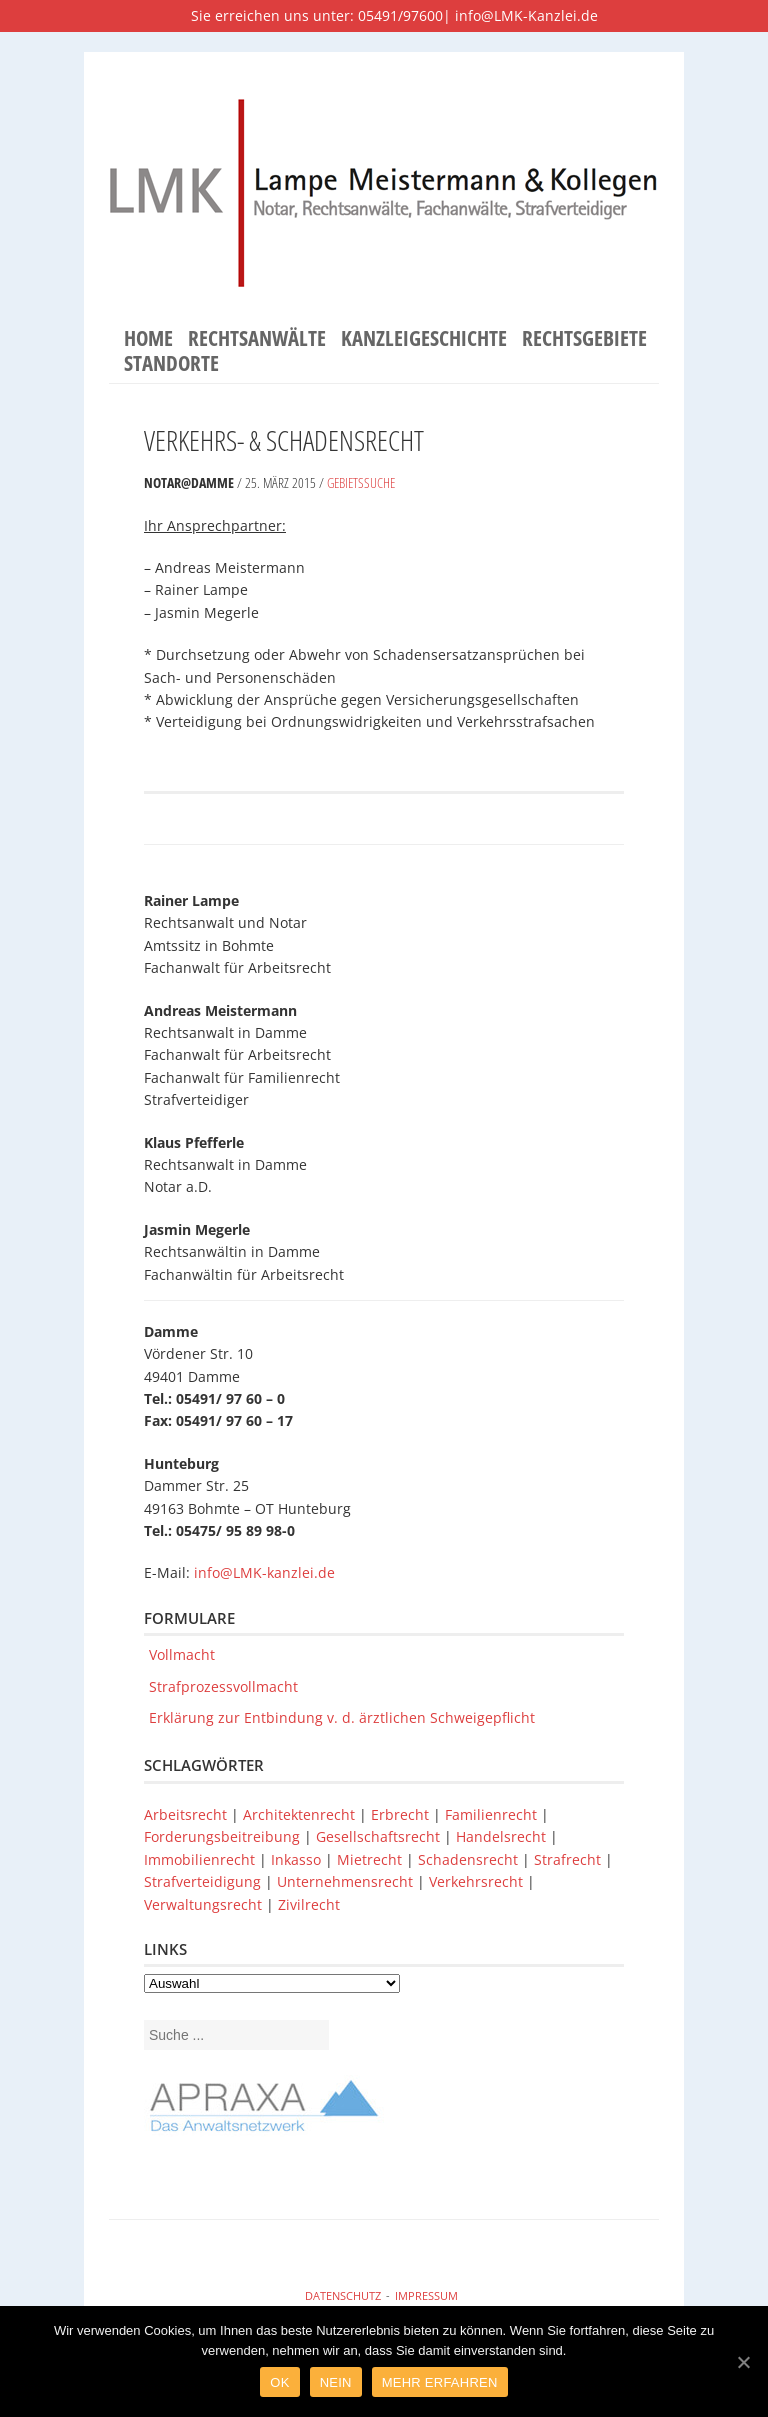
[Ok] (743, 2362)
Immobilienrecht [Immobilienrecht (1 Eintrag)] (201, 1859)
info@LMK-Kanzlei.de (526, 15)
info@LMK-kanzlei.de (264, 1572)
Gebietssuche (361, 482)
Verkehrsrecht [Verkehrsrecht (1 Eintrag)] (478, 1881)
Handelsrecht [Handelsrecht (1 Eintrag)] (503, 1836)
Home (148, 339)
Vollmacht (182, 1654)
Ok (279, 2382)
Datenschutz (343, 2295)
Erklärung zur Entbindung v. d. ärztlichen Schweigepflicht (342, 1717)
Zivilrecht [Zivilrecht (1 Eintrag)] (309, 1904)
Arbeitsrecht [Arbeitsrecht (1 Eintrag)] (187, 1814)
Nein (336, 2382)
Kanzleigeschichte (424, 339)
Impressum (426, 2295)
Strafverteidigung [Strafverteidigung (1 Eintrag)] (204, 1881)
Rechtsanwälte (257, 339)
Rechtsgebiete (584, 339)
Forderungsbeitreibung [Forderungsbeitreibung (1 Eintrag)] (224, 1836)
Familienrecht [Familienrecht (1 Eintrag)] (493, 1814)
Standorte (171, 364)
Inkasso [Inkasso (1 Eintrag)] (298, 1859)
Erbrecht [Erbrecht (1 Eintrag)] (402, 1814)
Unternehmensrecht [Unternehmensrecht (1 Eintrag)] (347, 1881)
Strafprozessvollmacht (223, 1686)
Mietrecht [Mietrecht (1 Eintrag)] (371, 1859)
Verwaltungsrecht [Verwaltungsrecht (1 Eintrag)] (205, 1904)
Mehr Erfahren (440, 2382)
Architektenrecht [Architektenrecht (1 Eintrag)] (301, 1814)
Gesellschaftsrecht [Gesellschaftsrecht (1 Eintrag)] (380, 1836)
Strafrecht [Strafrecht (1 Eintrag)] (569, 1859)
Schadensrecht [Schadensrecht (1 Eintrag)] (470, 1859)
